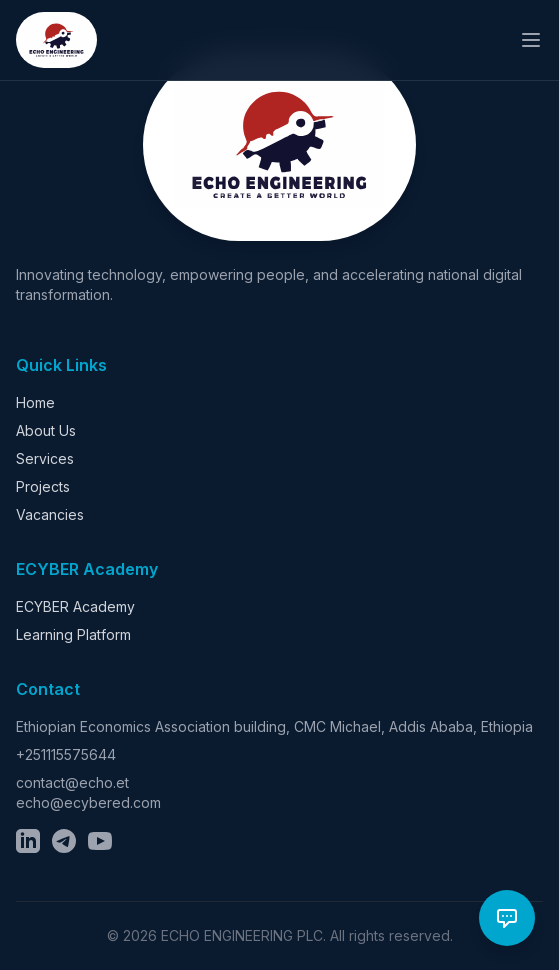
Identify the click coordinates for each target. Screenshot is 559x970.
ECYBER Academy (75, 606)
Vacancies (50, 514)
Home (35, 402)
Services (45, 458)
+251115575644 (66, 754)
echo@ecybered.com (88, 802)
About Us (46, 430)
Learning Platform (73, 634)
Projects (43, 486)
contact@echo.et (72, 782)
